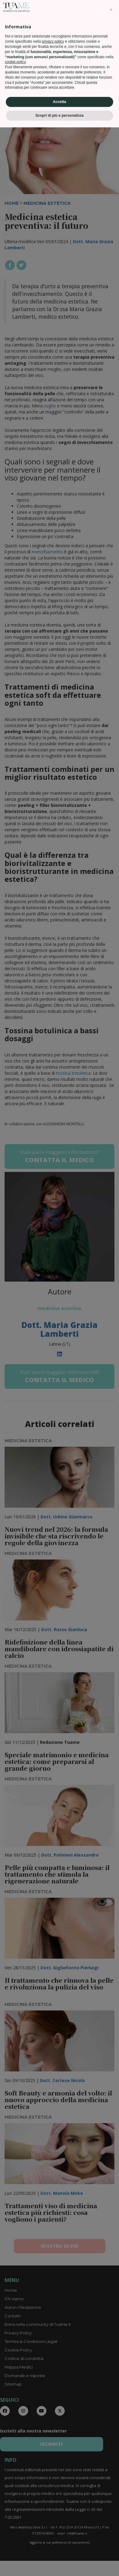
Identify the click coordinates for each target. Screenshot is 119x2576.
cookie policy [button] (15, 2511)
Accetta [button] (59, 2550)
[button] (111, 2458)
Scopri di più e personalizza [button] (59, 2564)
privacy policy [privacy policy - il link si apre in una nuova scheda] (53, 2490)
